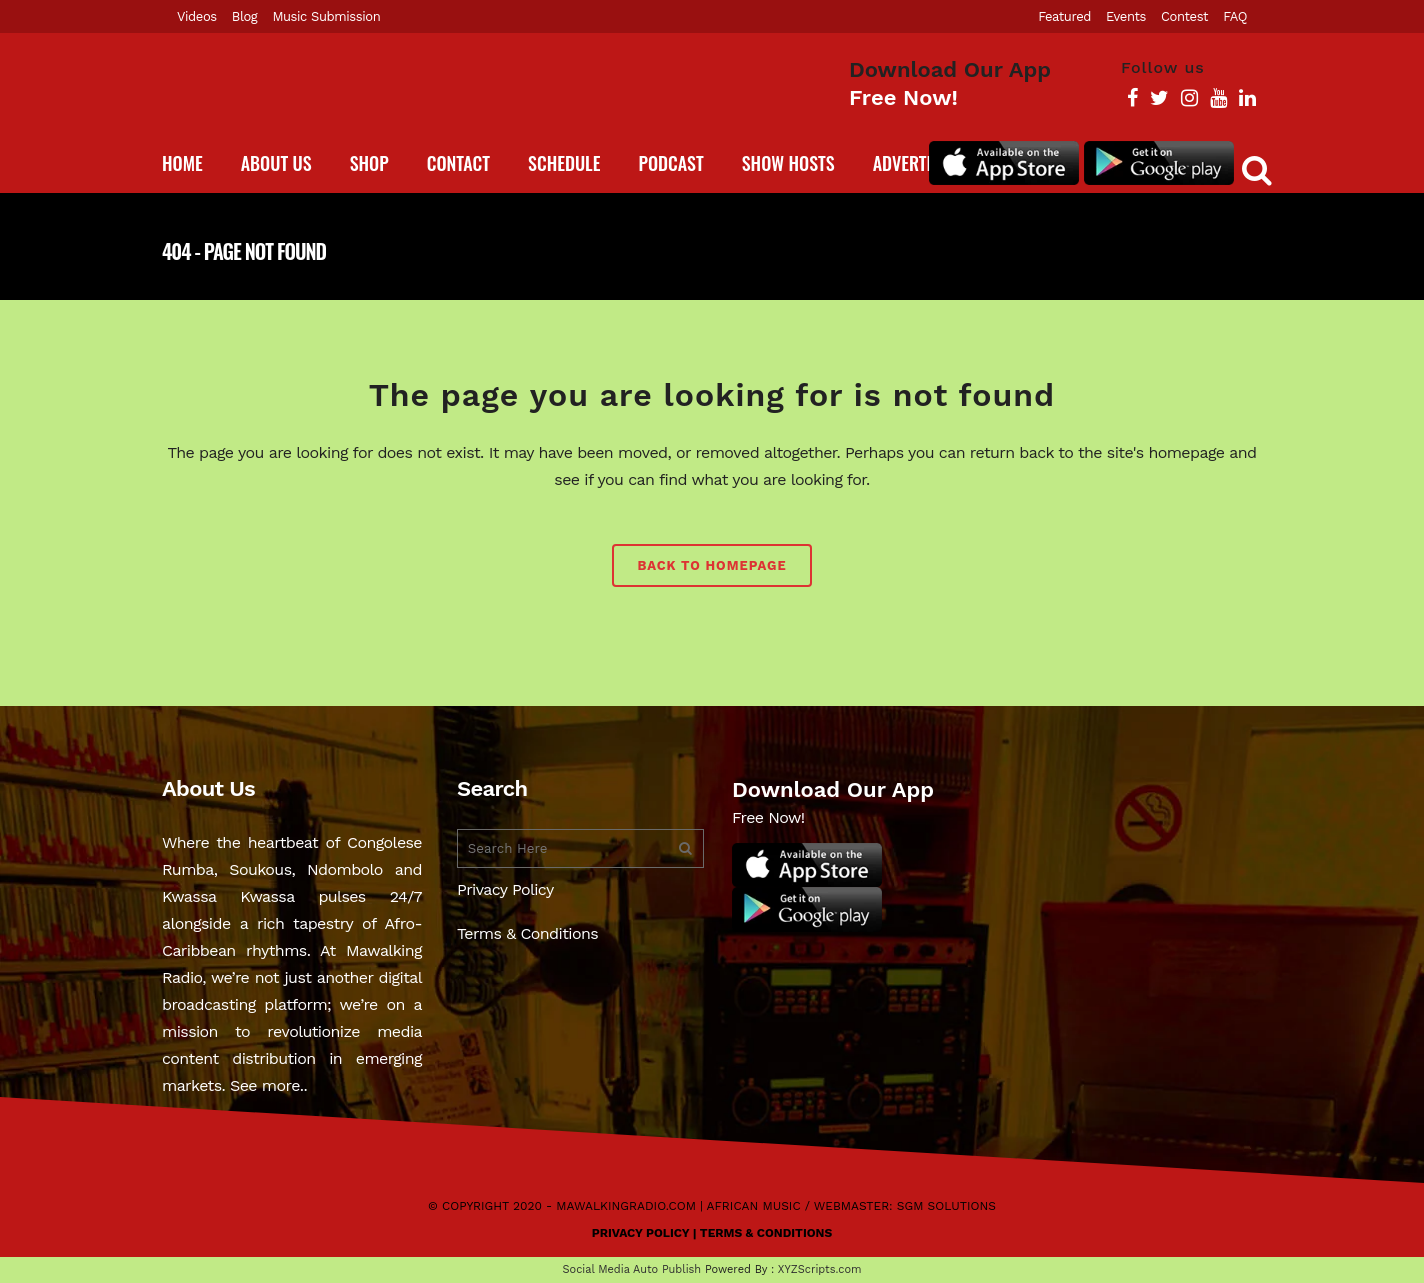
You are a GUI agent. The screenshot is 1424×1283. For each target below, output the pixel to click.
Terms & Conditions (527, 933)
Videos (197, 16)
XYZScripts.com (820, 1269)
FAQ (1235, 16)
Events (1126, 16)
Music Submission (326, 16)
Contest (1184, 16)
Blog (245, 16)
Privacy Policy (505, 889)
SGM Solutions (946, 1206)
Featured (1064, 16)
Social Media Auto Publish (632, 1269)
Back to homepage (711, 565)
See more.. (268, 1085)
